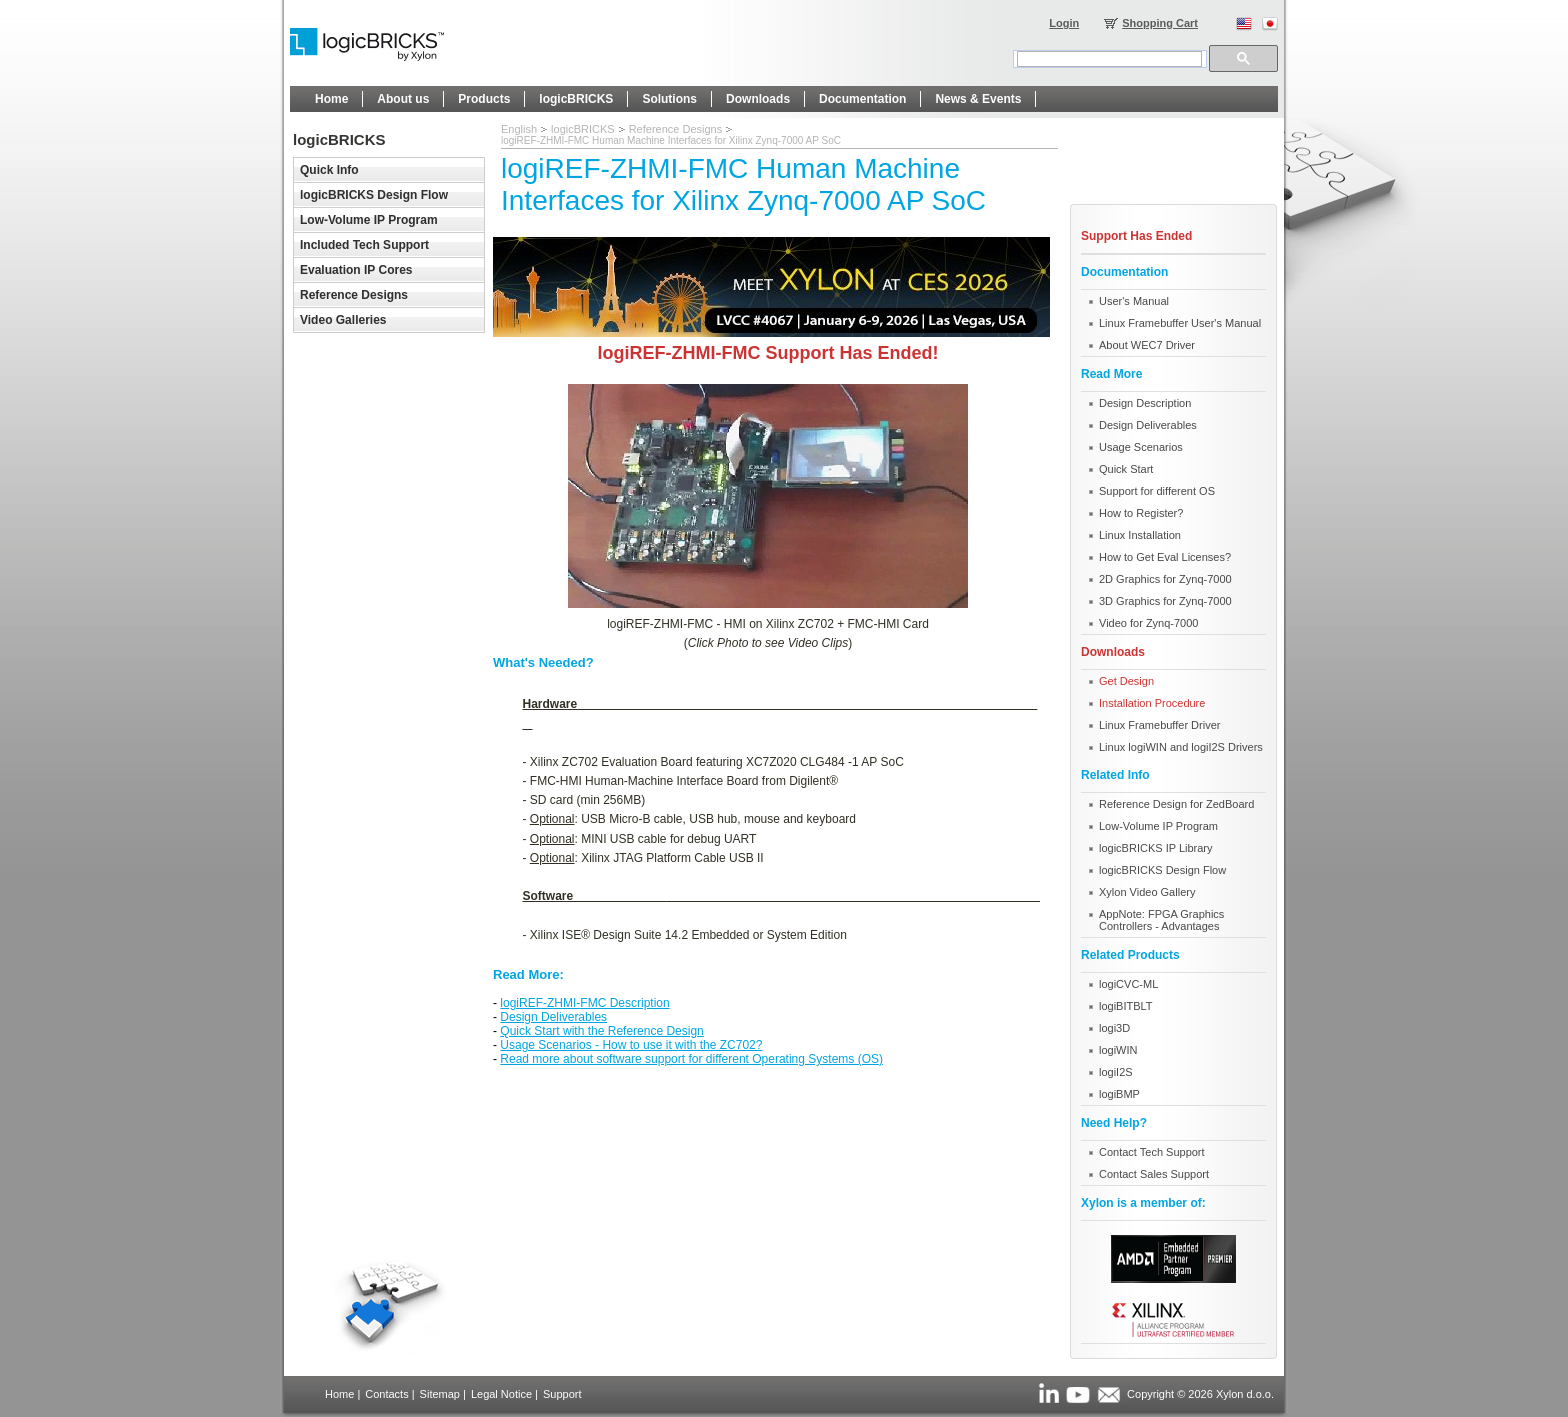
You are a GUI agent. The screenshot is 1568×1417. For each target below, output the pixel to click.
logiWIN (1118, 1050)
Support (562, 1394)
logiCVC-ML (1128, 984)
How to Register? (1141, 513)
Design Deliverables (553, 1017)
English (519, 129)
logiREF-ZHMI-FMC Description (584, 1003)
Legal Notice (501, 1394)
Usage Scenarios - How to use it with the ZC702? (631, 1045)
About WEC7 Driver (1147, 345)
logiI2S (1116, 1072)
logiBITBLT (1126, 1006)
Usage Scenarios (1141, 447)
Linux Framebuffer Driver (1159, 725)
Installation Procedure (1152, 703)
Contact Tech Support (1152, 1152)
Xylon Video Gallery (1147, 892)
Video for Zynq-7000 (1148, 623)
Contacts (386, 1394)
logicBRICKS (583, 129)
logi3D (1114, 1028)
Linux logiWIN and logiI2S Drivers (1181, 747)
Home (339, 1394)
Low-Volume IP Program (1158, 826)
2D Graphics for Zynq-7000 (1165, 579)
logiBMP (1119, 1094)
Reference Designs (676, 129)
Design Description (1145, 403)
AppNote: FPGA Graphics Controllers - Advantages (1161, 920)
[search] (1109, 59)
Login (1064, 23)
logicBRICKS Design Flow (1162, 870)
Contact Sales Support (1154, 1174)
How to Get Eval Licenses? (1165, 557)
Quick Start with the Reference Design (601, 1031)
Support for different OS (1157, 491)
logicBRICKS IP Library (1156, 848)
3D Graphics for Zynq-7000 (1165, 601)
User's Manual (1134, 301)
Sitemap (440, 1394)
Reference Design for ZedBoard (1176, 804)
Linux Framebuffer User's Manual (1180, 323)
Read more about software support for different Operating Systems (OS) (691, 1059)
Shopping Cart (1160, 23)
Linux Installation (1140, 535)
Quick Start (1126, 469)
